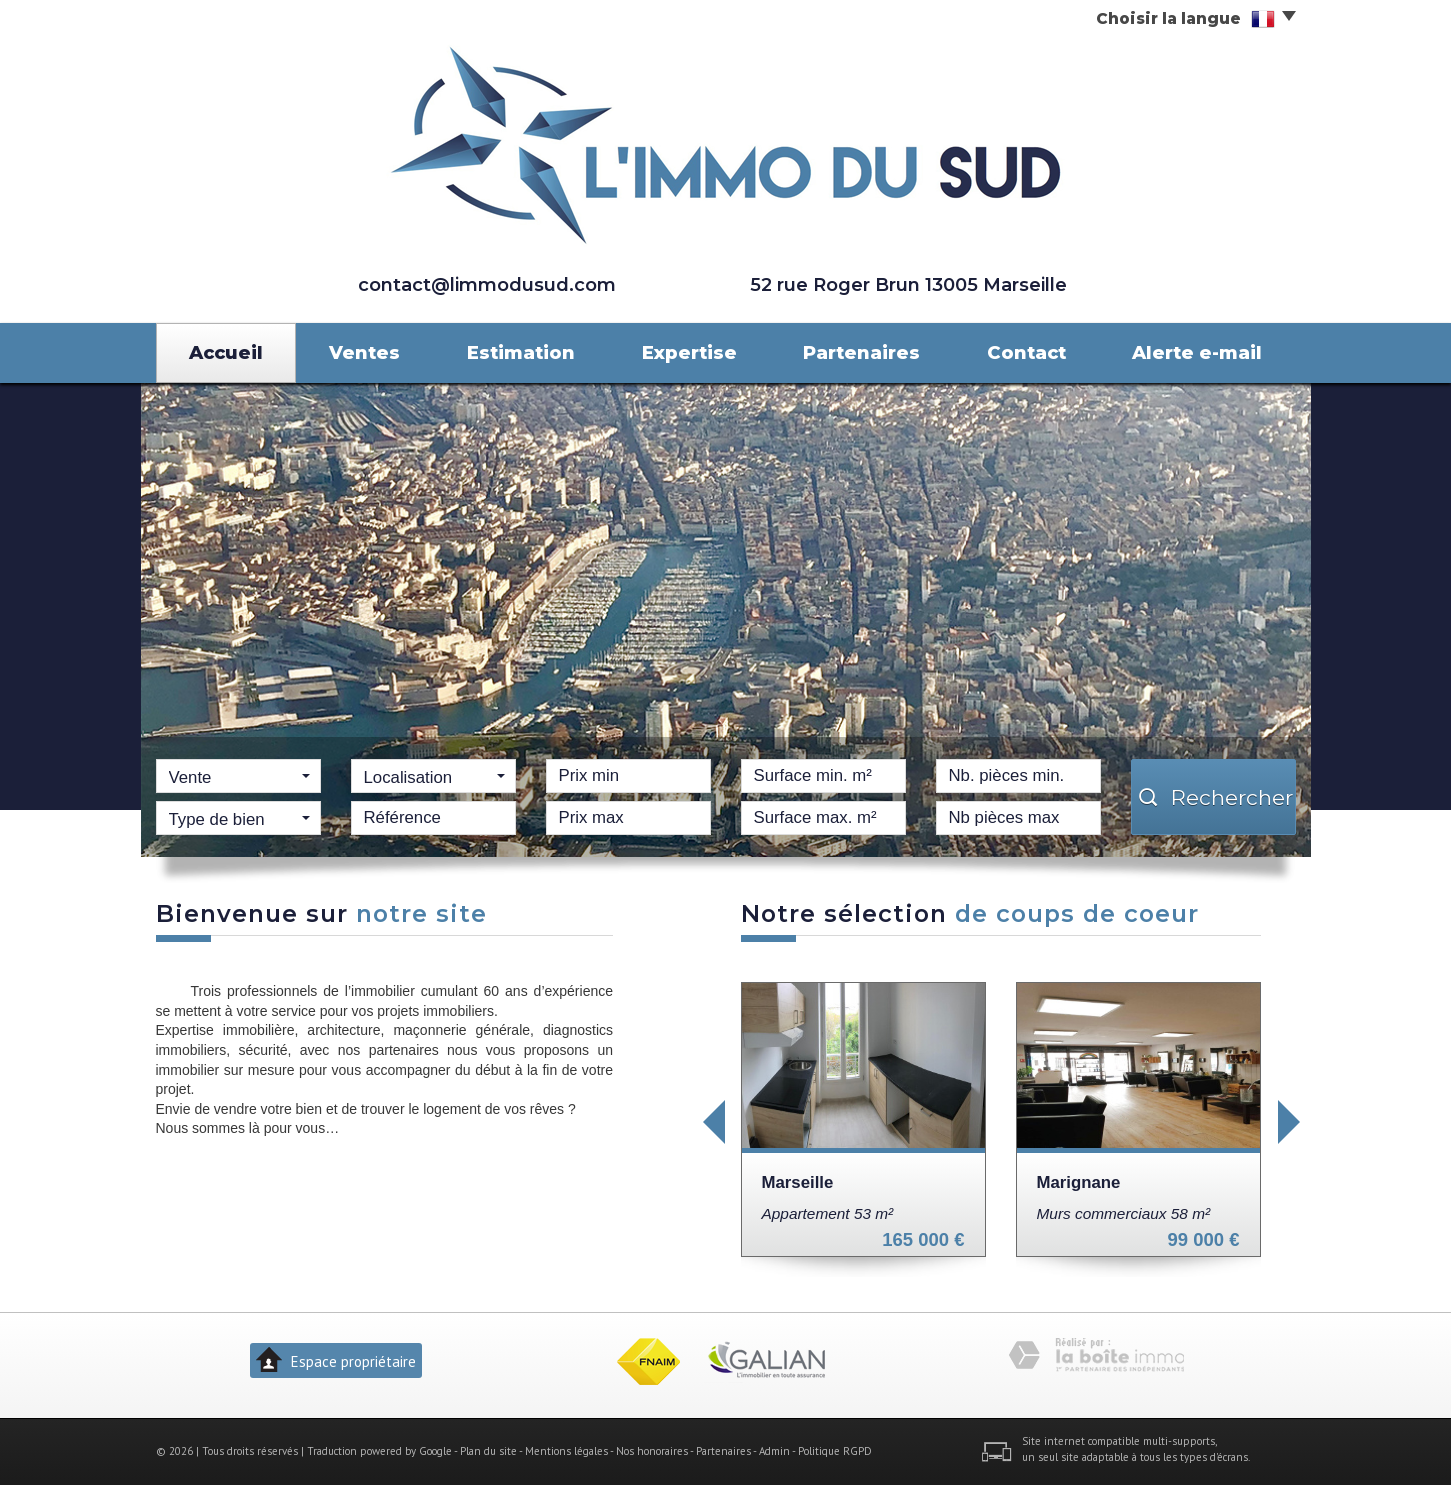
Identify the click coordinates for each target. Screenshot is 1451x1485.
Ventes (364, 352)
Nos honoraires (652, 1451)
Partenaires (861, 352)
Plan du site (488, 1451)
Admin (774, 1451)
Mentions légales (566, 1451)
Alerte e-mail (1197, 352)
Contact (1026, 352)
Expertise (689, 352)
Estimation (521, 352)
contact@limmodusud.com (487, 284)
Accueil (226, 352)
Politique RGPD (835, 1451)
